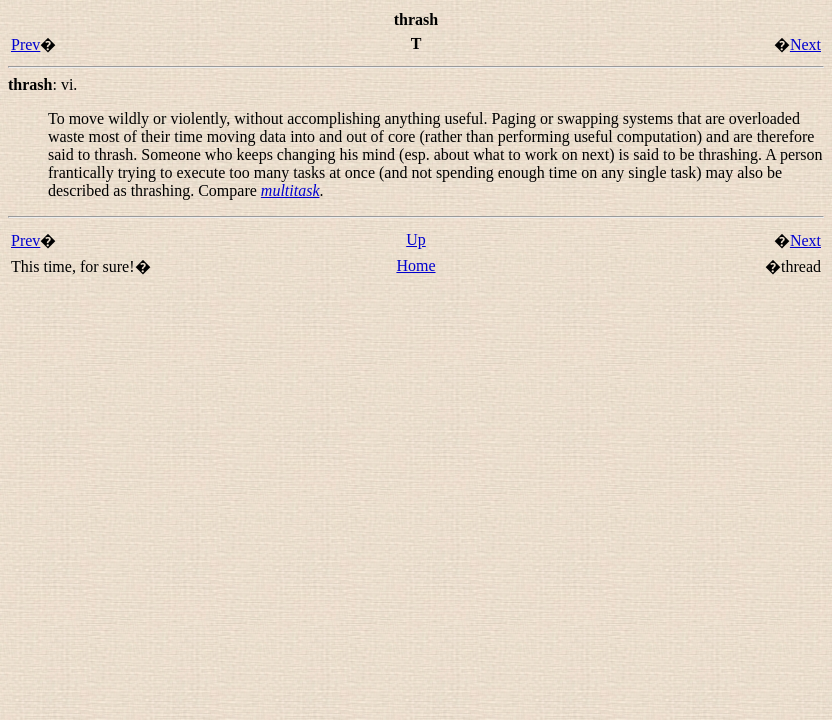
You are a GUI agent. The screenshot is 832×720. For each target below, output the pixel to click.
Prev (25, 44)
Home (415, 265)
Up (416, 239)
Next (805, 44)
